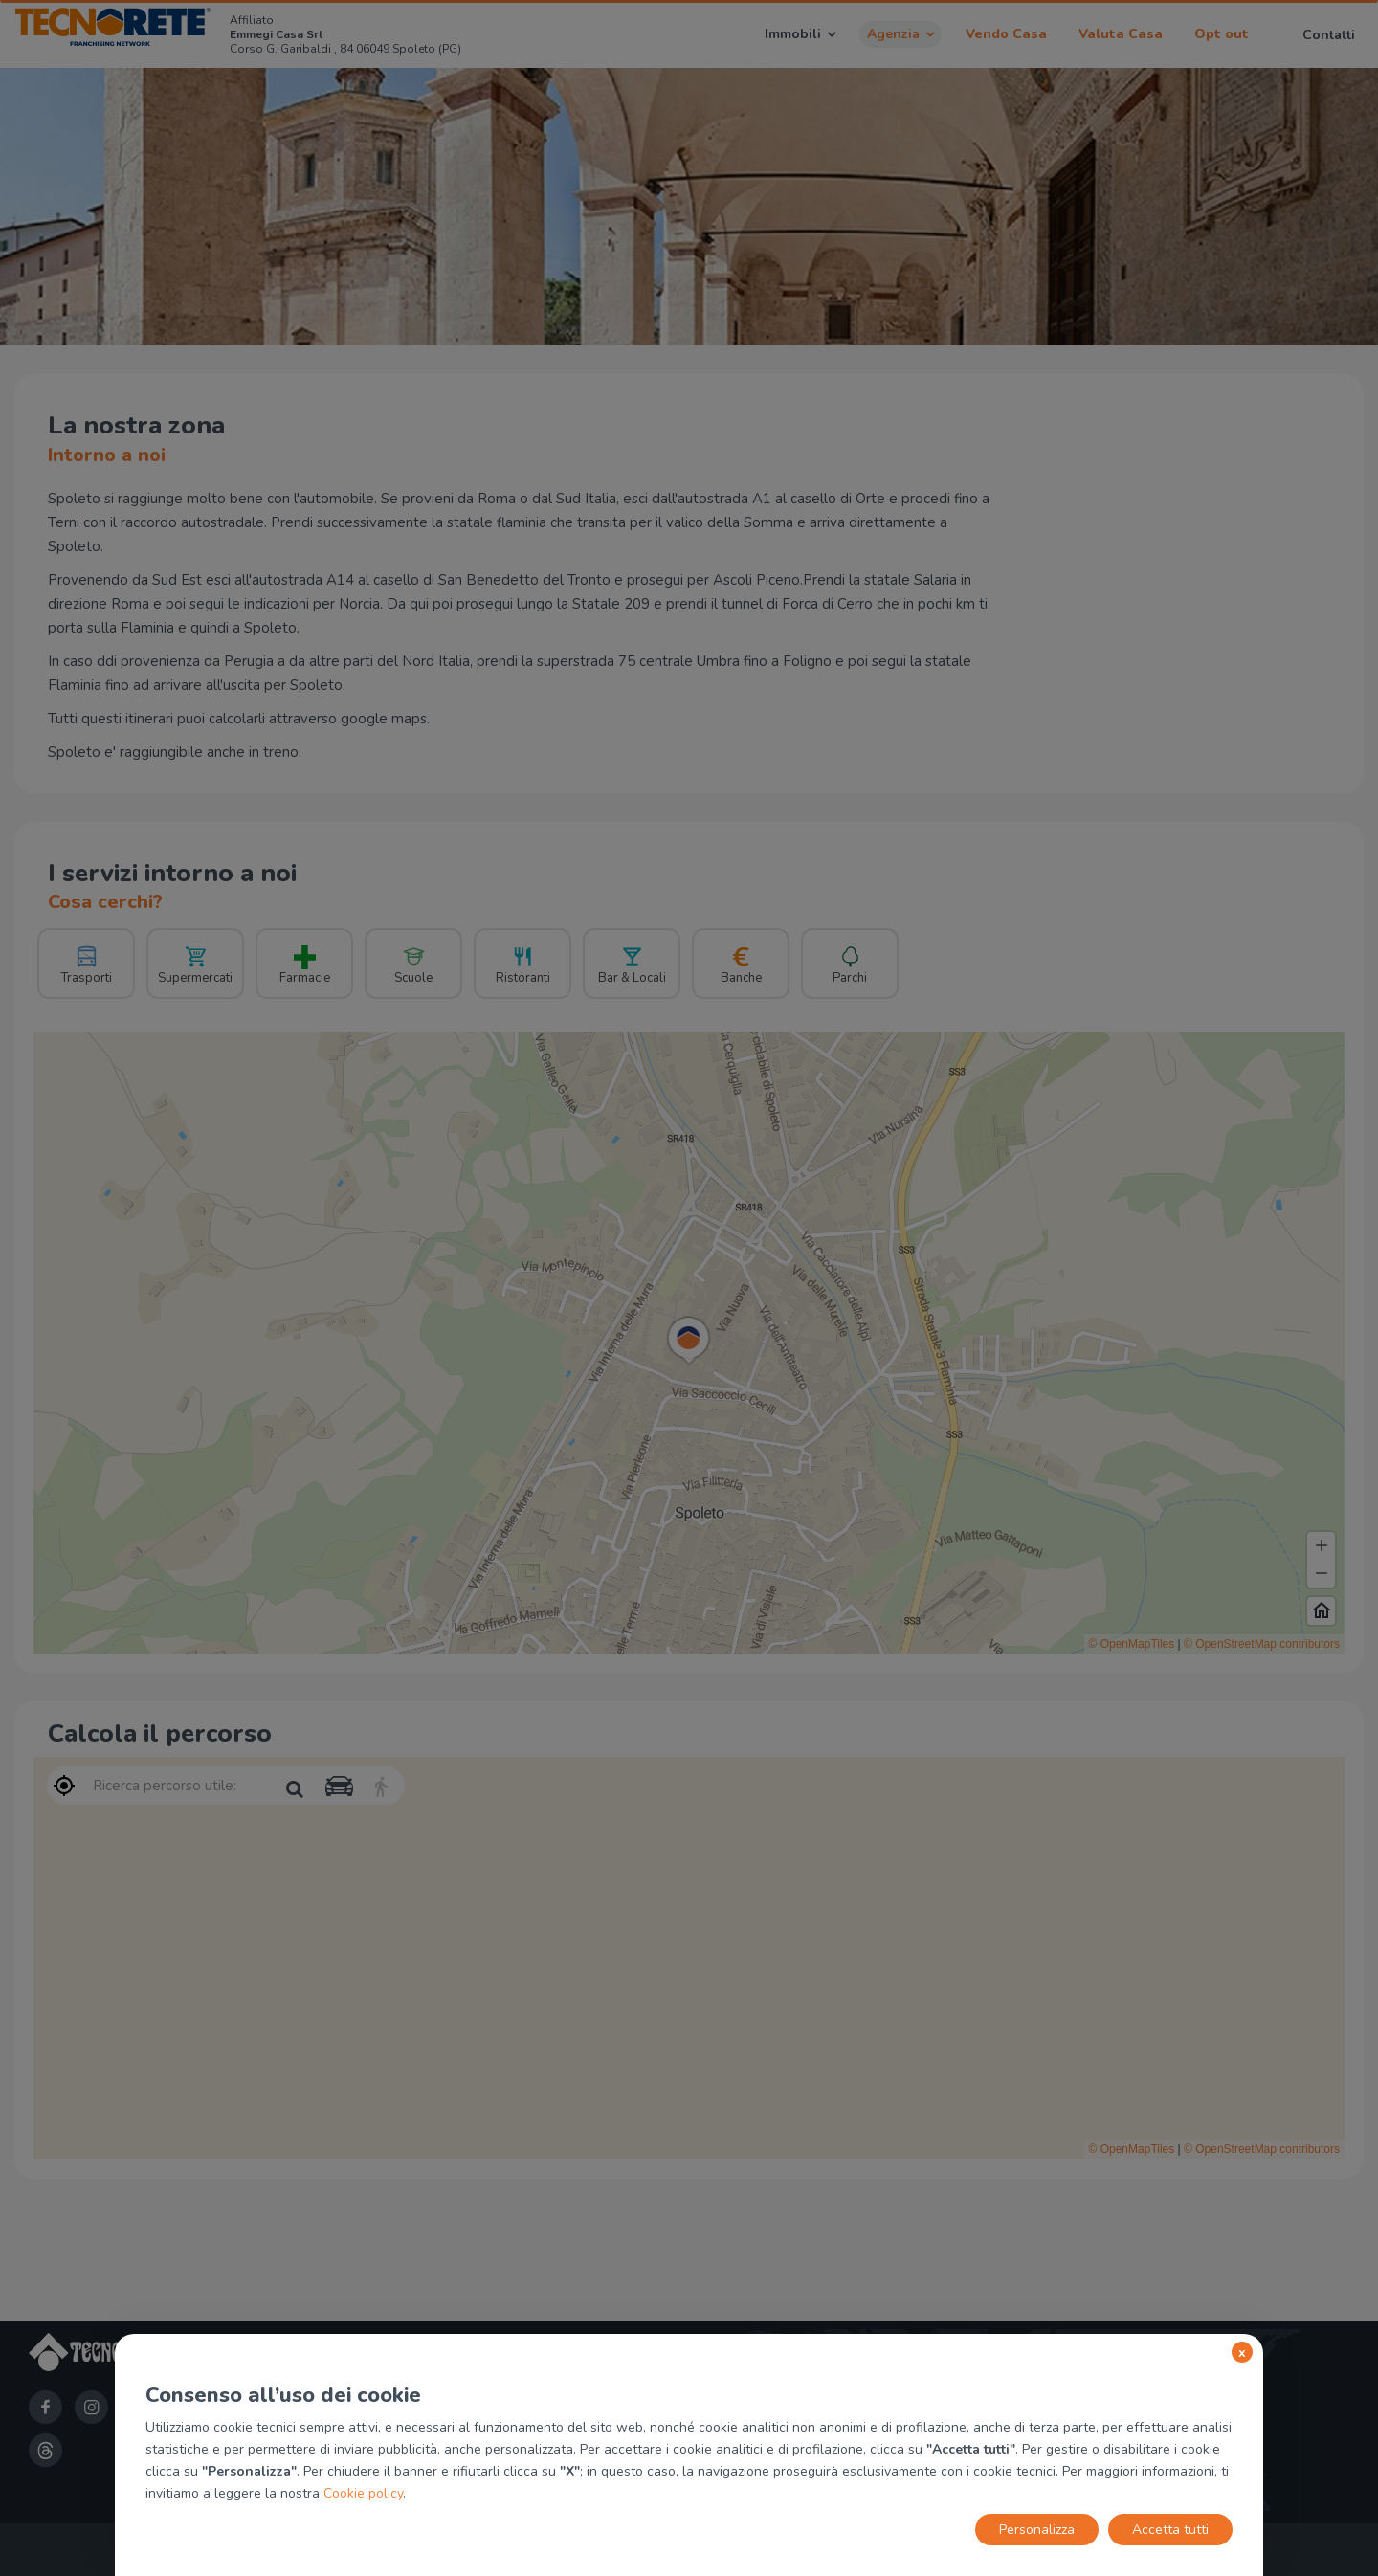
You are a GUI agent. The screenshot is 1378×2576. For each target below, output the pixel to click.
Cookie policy (363, 2493)
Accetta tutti (1170, 2529)
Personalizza (1037, 2529)
